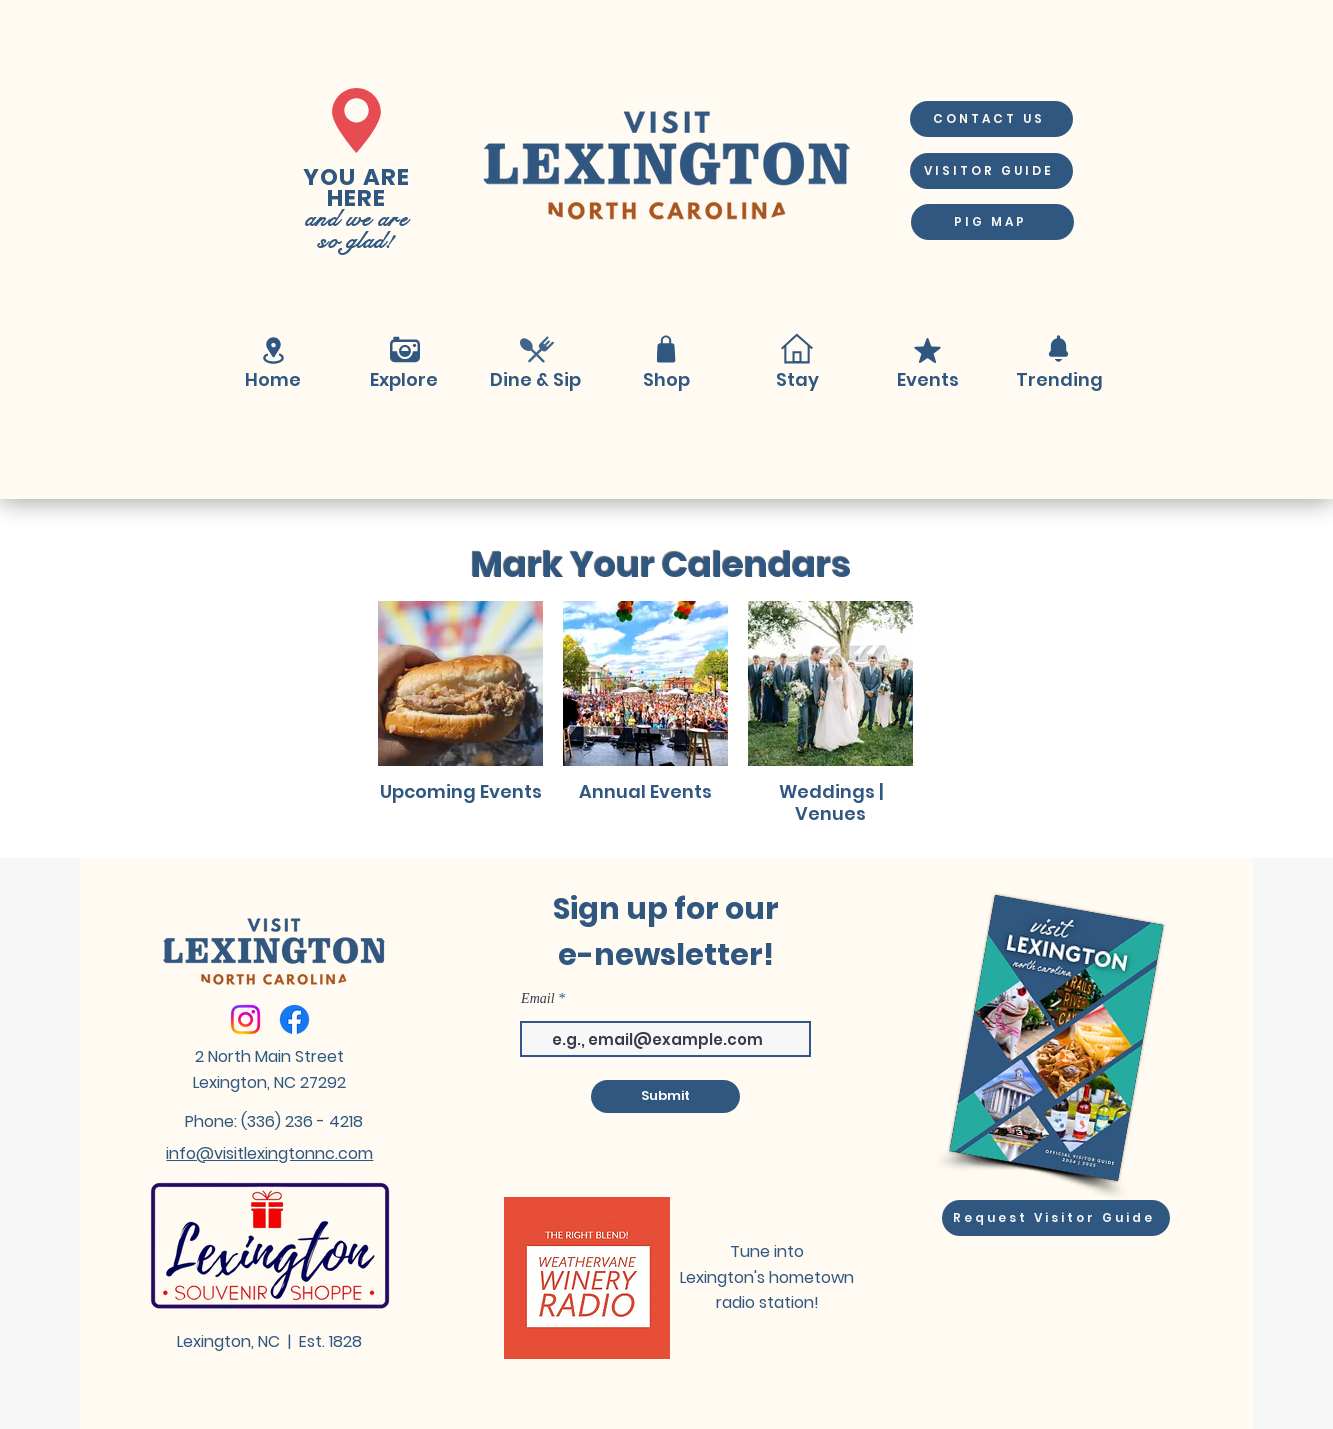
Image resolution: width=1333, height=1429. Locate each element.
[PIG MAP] (992, 222)
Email (537, 999)
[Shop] (666, 348)
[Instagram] (245, 1019)
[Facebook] (294, 1019)
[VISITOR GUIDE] (991, 171)
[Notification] (1059, 348)
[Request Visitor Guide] (1056, 1218)
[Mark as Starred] (928, 350)
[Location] (274, 350)
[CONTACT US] (991, 119)
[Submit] (665, 1096)
